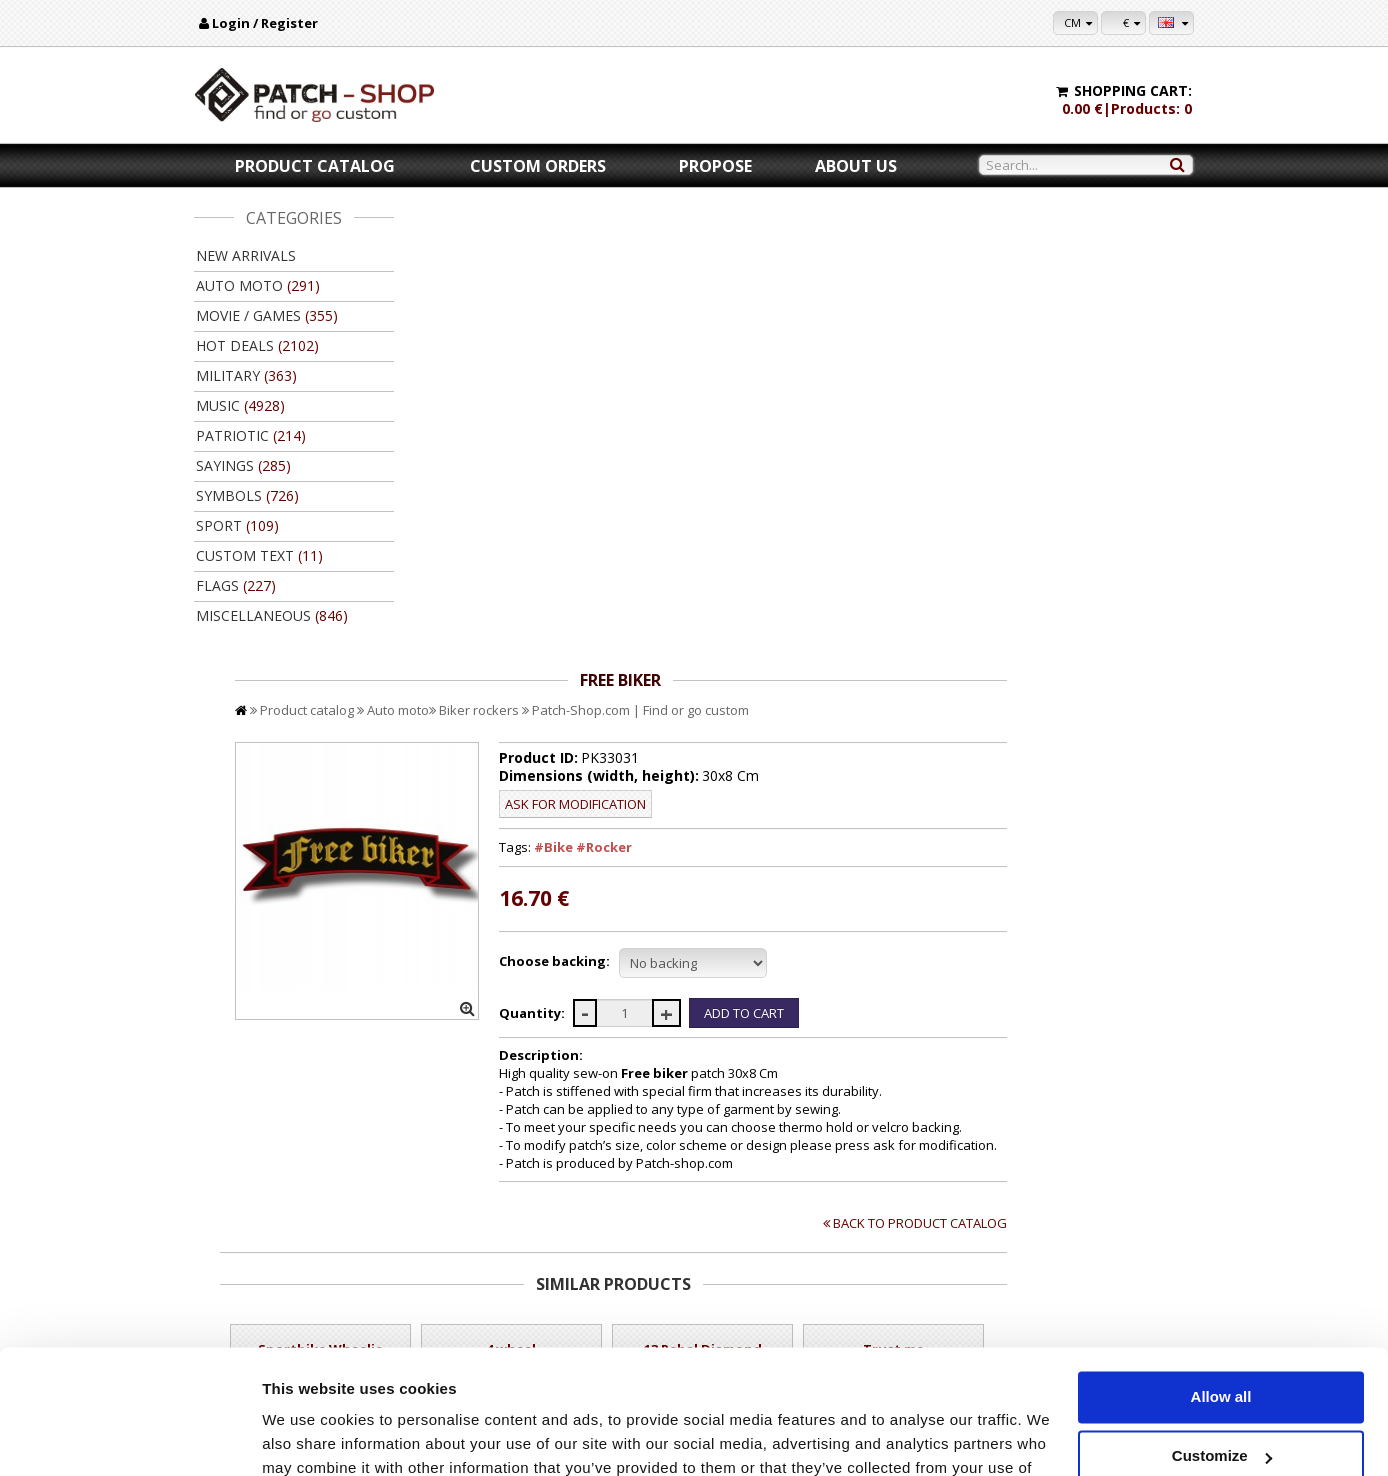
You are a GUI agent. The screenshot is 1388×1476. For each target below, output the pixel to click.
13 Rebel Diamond (892, 904)
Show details (308, 1436)
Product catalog (315, 166)
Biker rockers (679, 248)
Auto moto (598, 248)
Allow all (1221, 1286)
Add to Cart (518, 1165)
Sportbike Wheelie (518, 904)
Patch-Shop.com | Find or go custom (840, 248)
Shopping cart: (1133, 90)
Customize (1222, 1345)
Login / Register (265, 23)
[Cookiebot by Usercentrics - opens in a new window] (129, 1437)
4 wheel (705, 904)
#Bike (747, 385)
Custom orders (538, 166)
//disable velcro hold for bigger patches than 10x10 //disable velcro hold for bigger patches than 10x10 (887, 501)
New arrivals (246, 255)
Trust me (1079, 904)
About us (856, 166)
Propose (715, 166)
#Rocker (798, 385)
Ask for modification (769, 342)
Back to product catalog (1103, 778)
